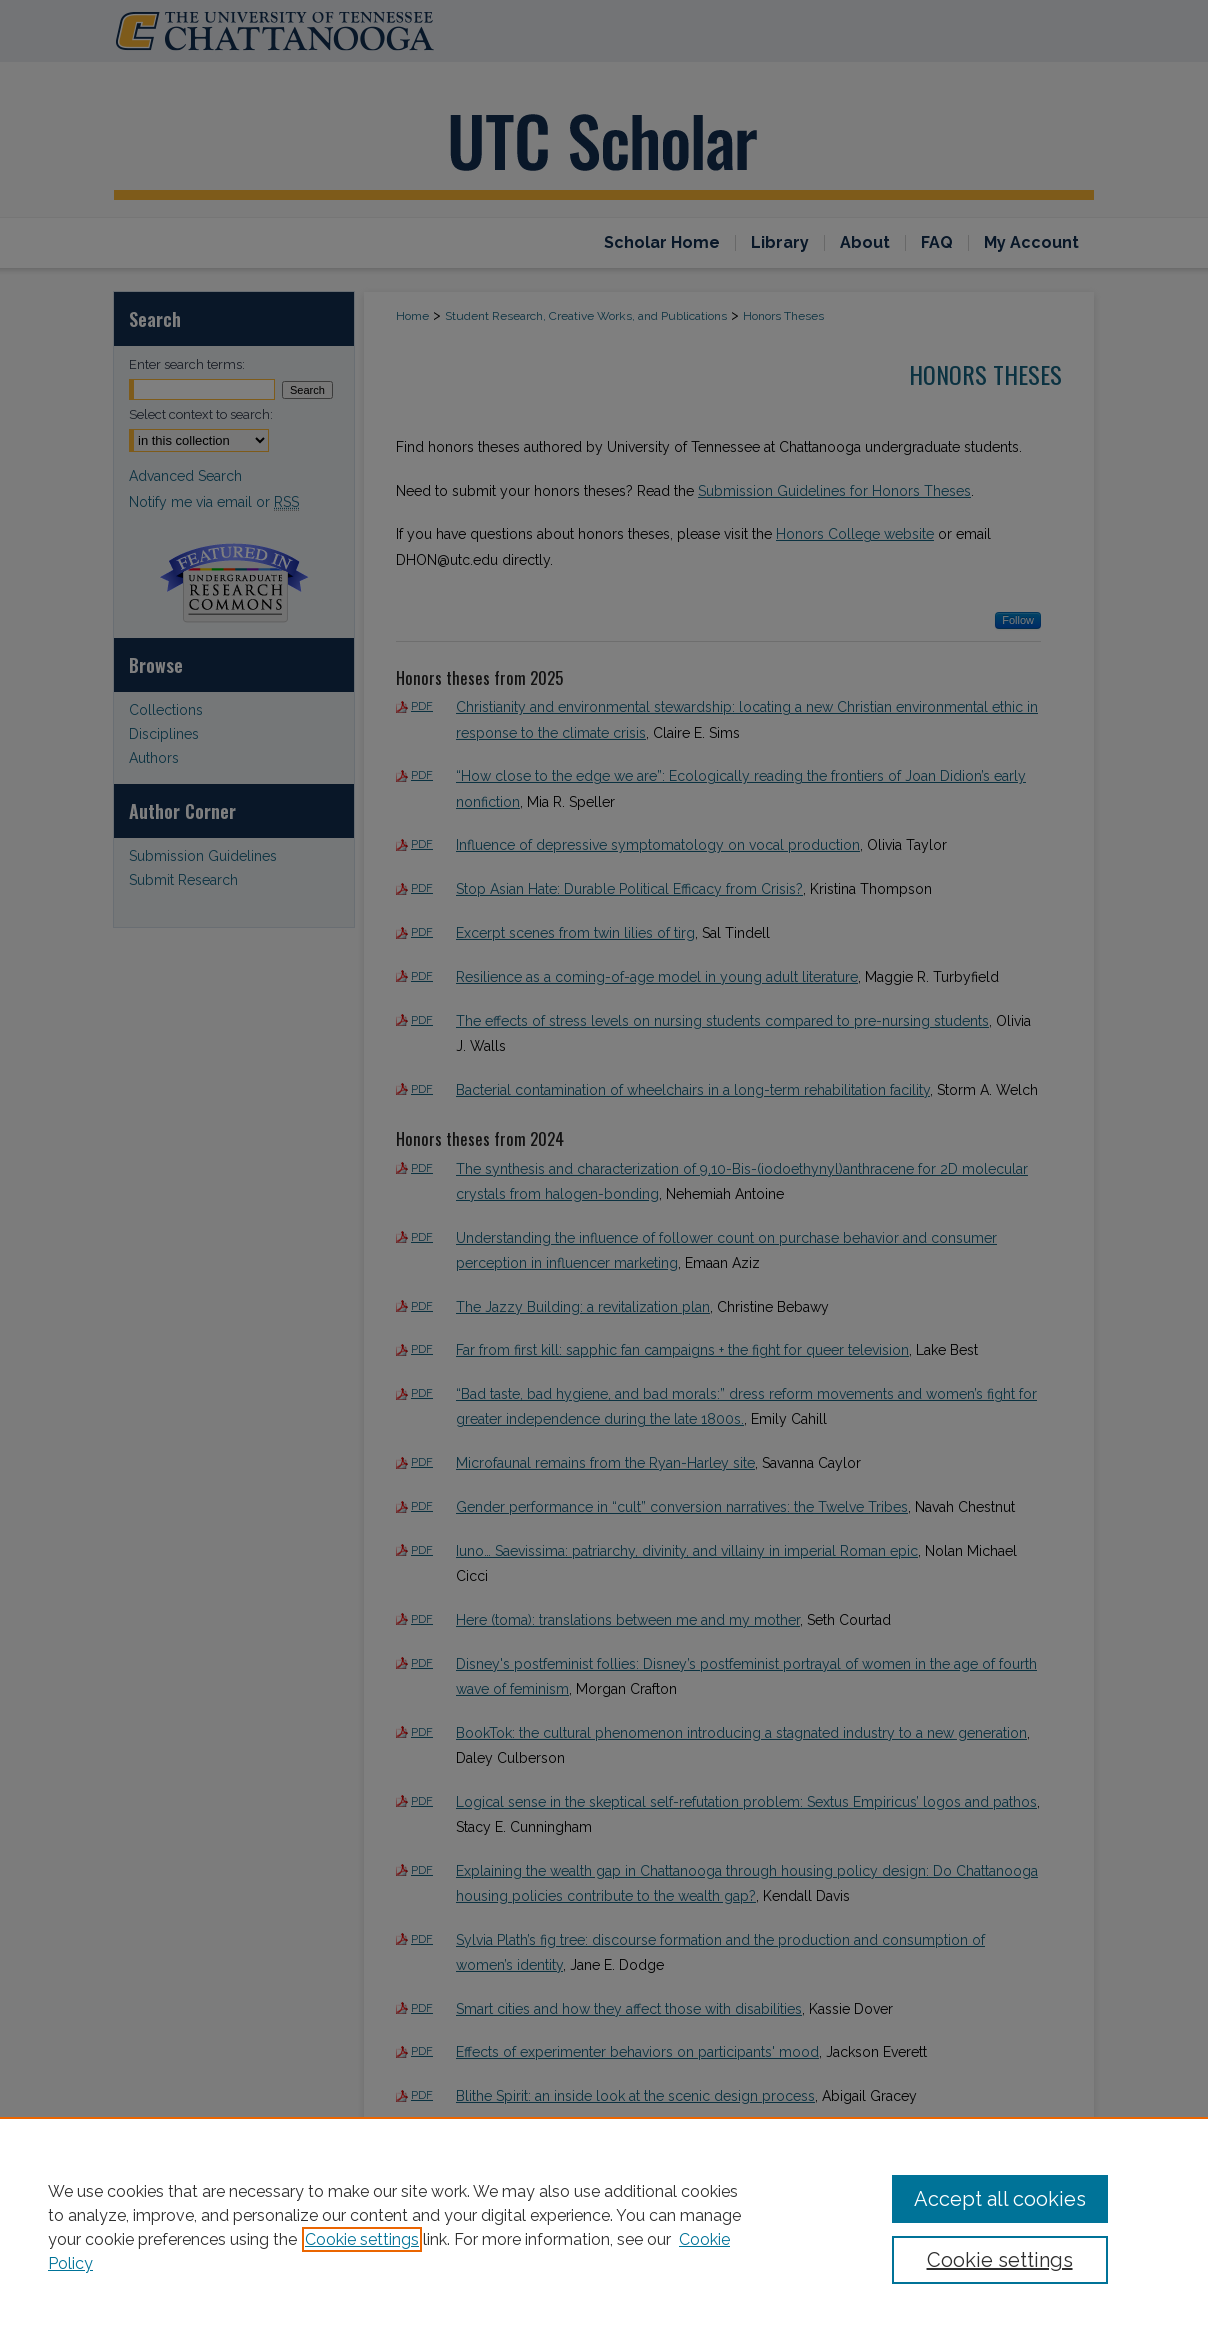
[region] (604, 2227)
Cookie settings (362, 2239)
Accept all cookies (1000, 2199)
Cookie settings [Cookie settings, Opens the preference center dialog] (1000, 2260)
